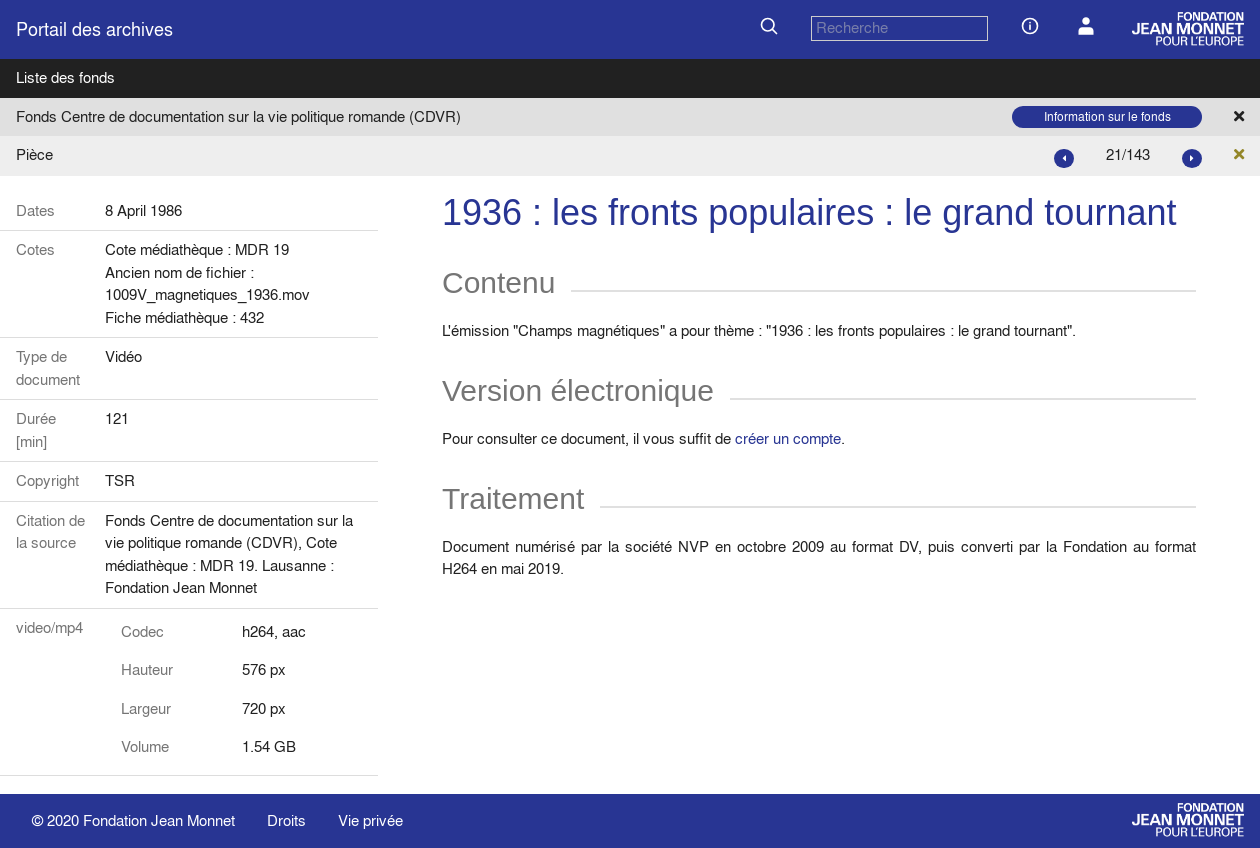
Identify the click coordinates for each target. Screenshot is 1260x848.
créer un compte (788, 438)
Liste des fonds (65, 77)
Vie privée (370, 820)
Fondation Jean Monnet (159, 820)
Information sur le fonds (1107, 116)
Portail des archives (94, 29)
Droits (286, 820)
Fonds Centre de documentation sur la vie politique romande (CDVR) (238, 116)
